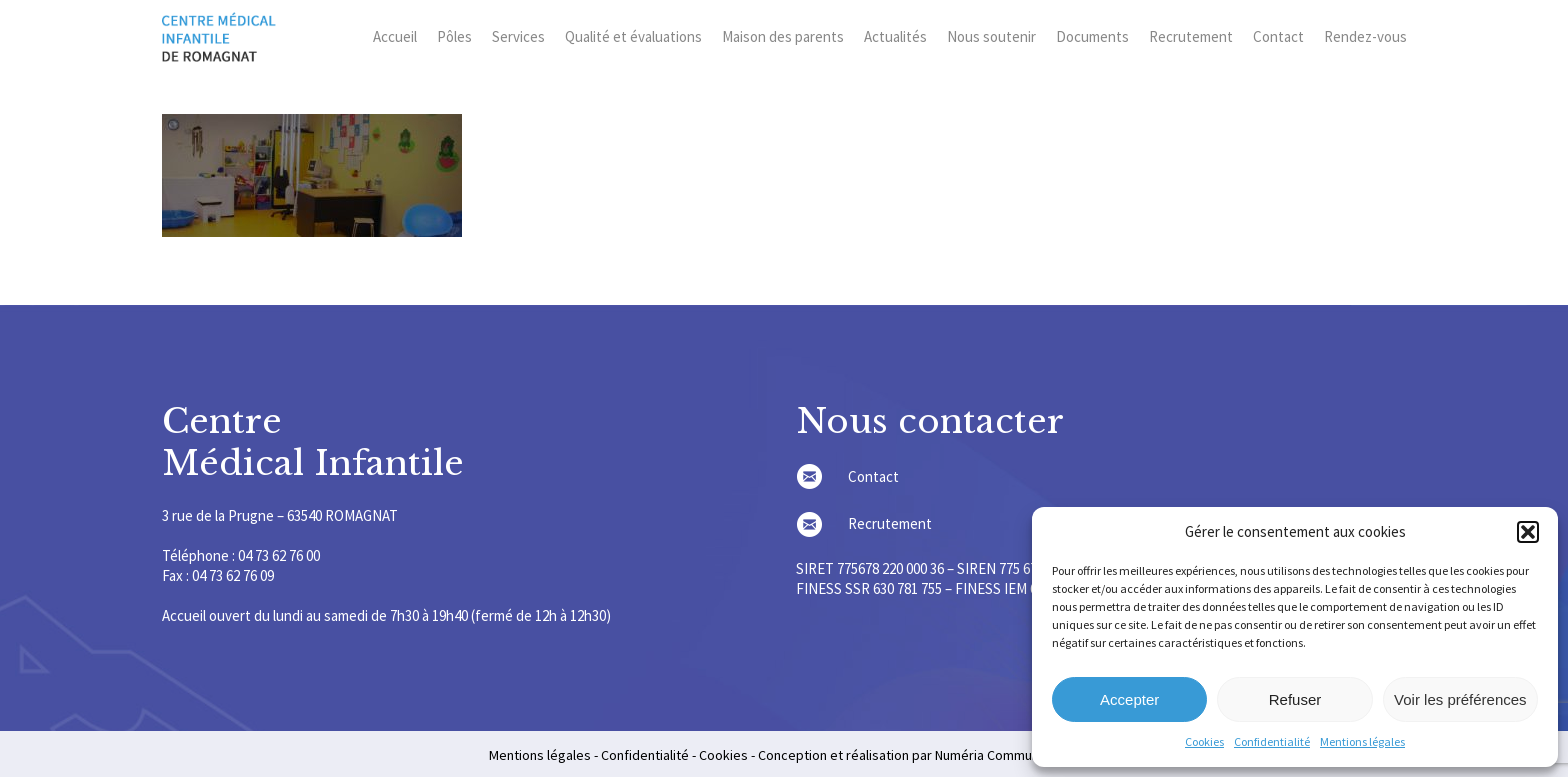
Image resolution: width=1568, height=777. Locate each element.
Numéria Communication (1007, 755)
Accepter (1129, 699)
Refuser (1295, 699)
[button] (1528, 532)
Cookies (1204, 741)
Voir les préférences (1460, 699)
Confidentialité (1272, 741)
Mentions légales (1362, 741)
